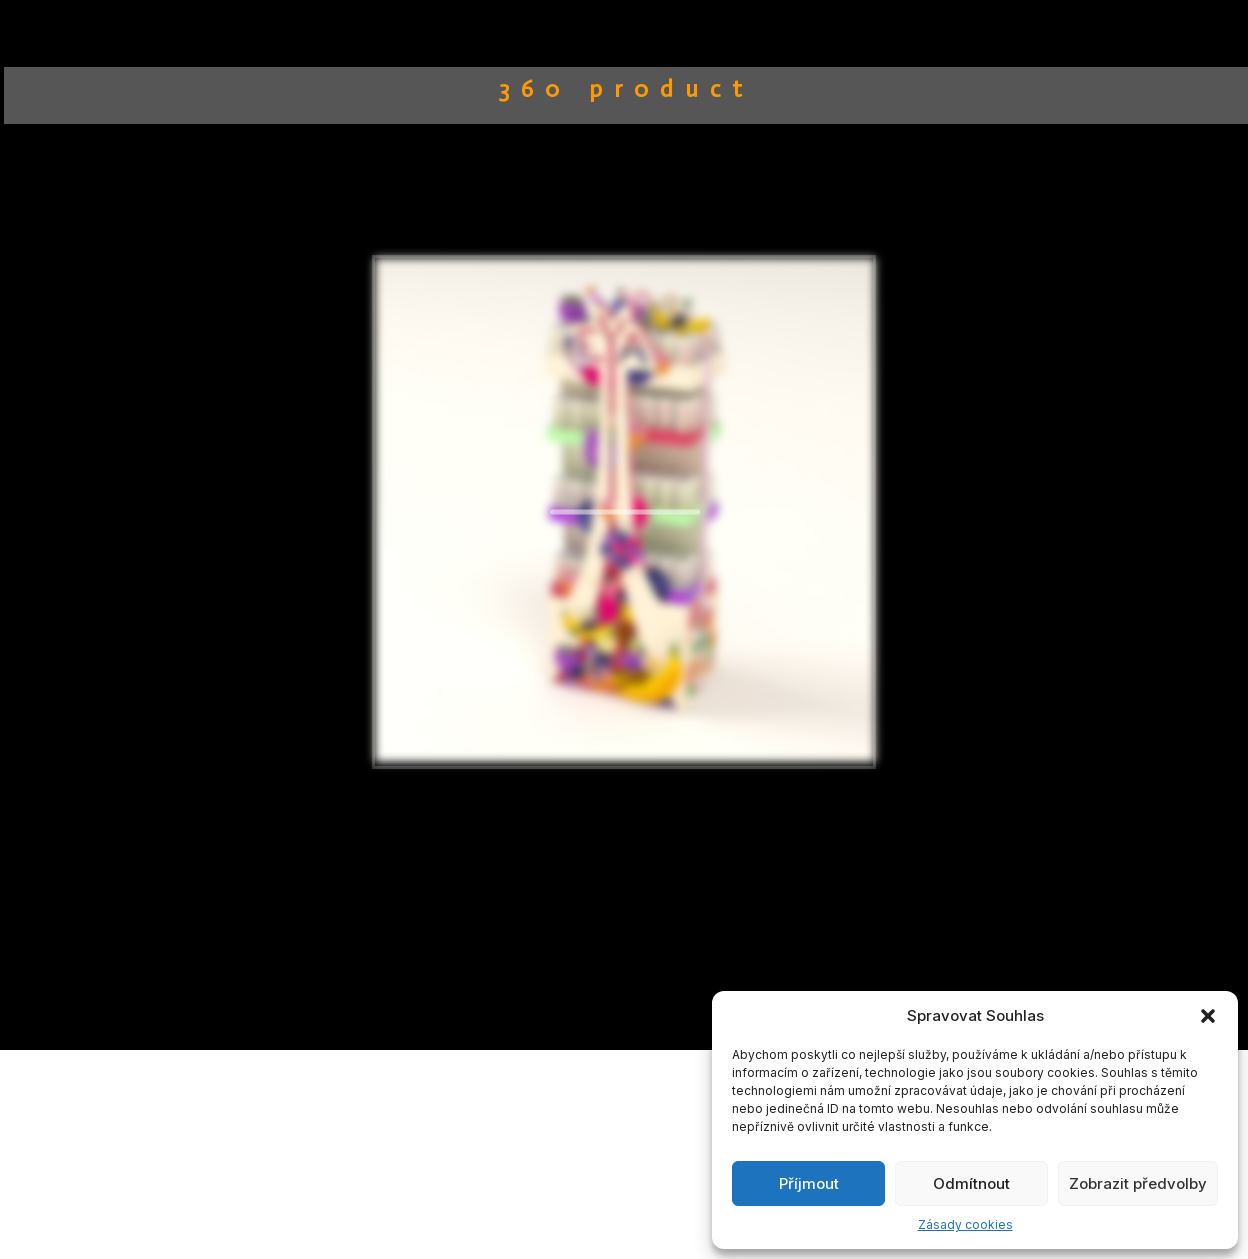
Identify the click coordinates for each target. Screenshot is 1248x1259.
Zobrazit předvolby (1138, 1183)
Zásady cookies (965, 1224)
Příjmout (809, 1183)
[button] (1208, 1016)
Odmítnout (971, 1183)
